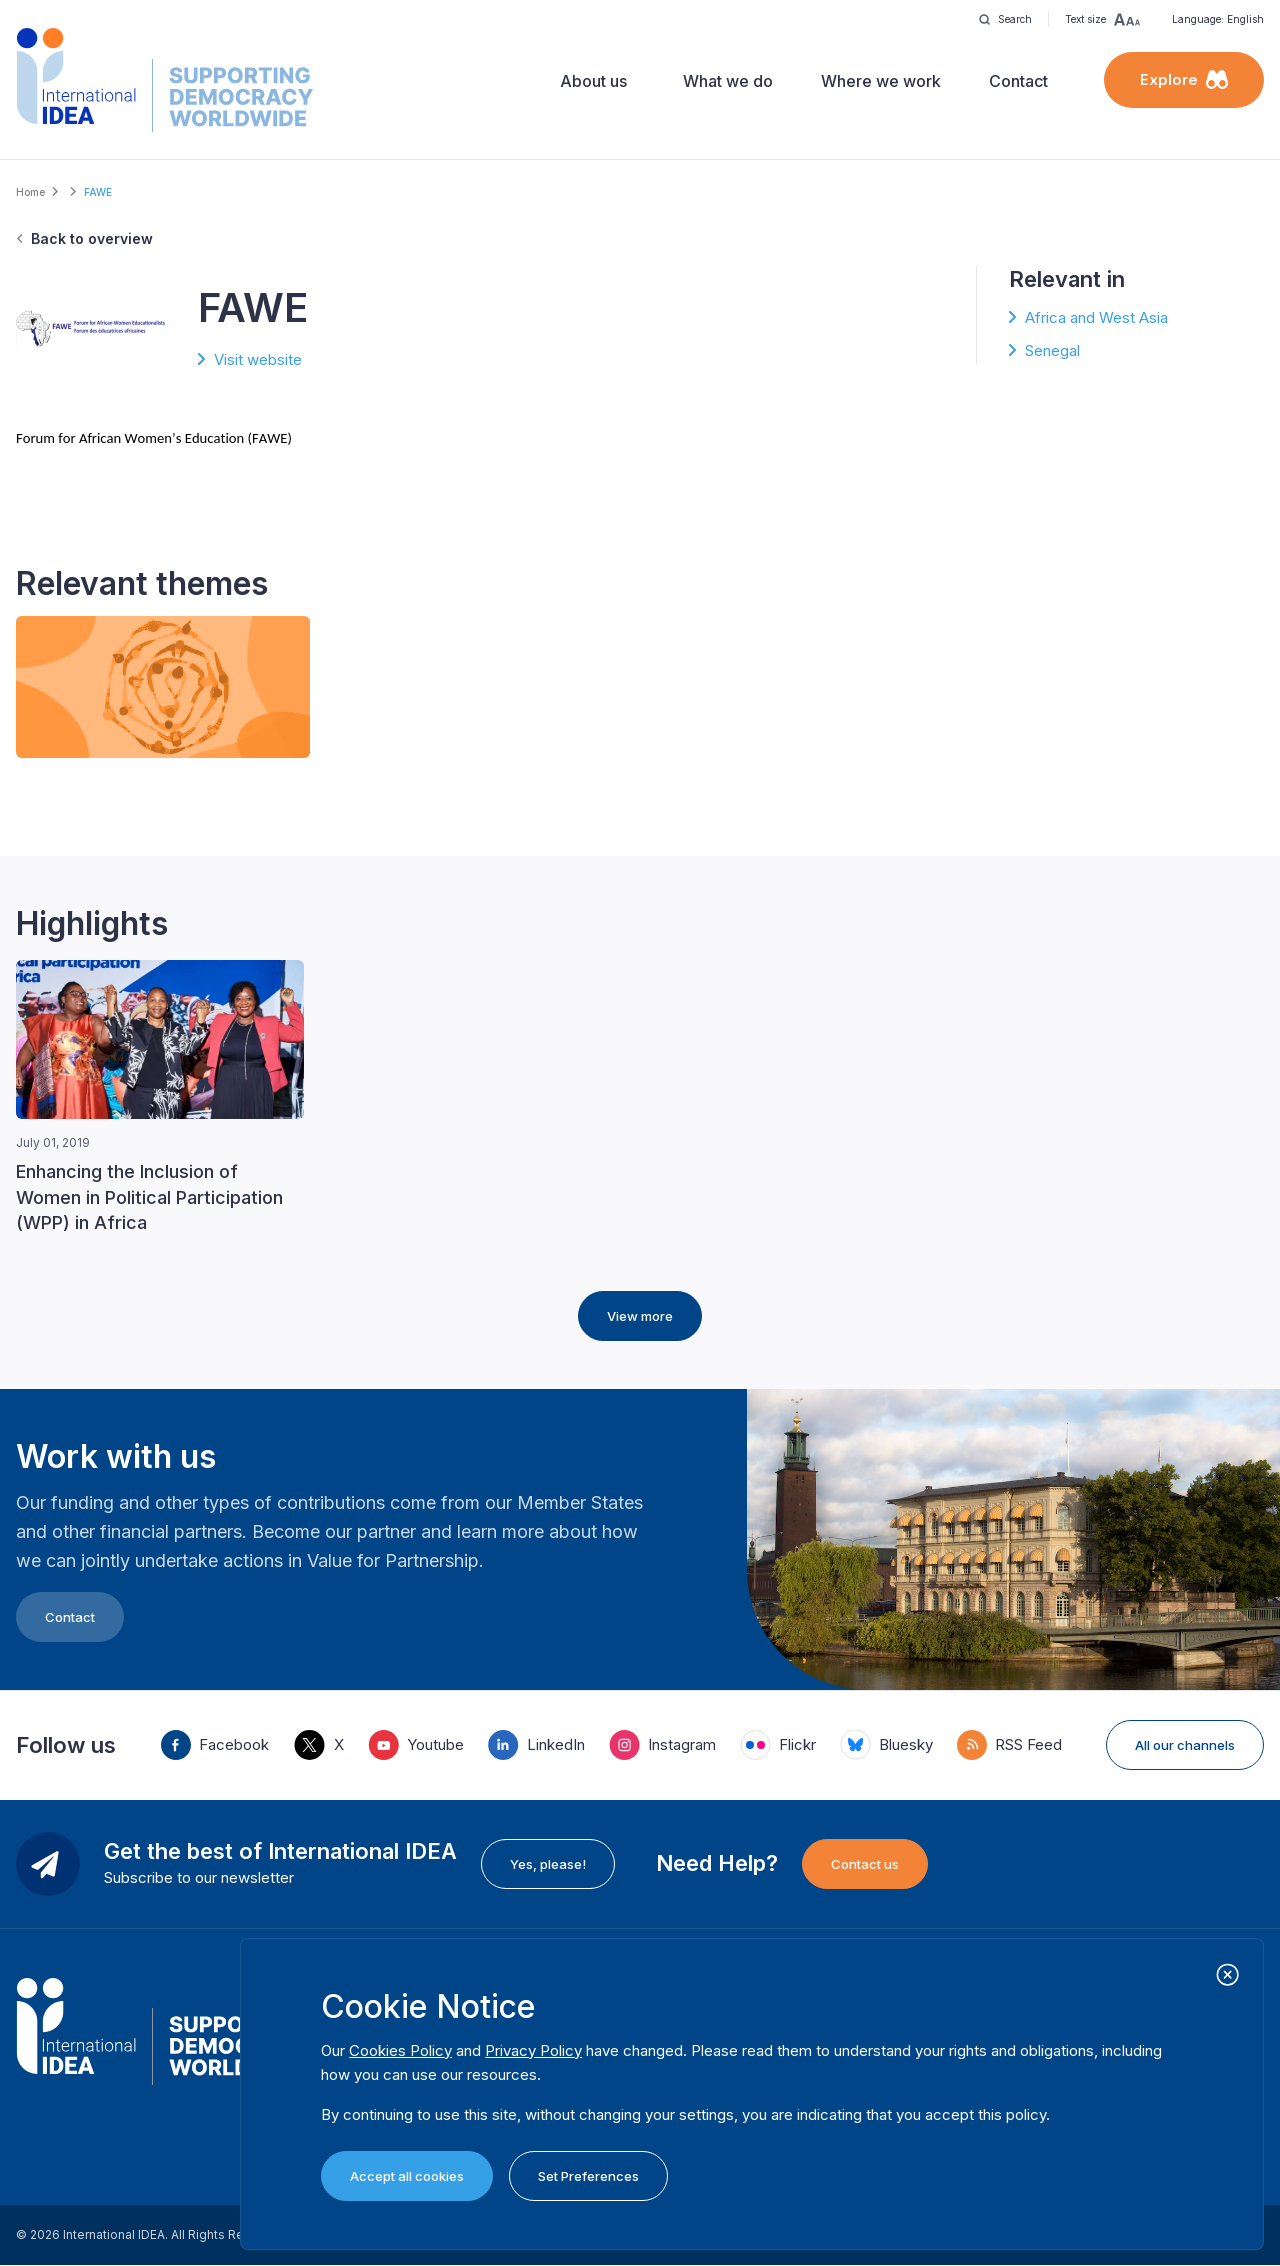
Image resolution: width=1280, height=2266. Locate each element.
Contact (1018, 81)
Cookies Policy (400, 2050)
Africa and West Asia (1096, 317)
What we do (728, 81)
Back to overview (92, 238)
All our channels (1185, 1745)
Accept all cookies (407, 2176)
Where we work (881, 81)
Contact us (865, 1864)
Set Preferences (588, 2176)
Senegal (1052, 350)
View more (640, 1316)
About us (593, 81)
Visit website (258, 359)
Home (30, 192)
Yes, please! (548, 1864)
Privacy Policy (533, 2050)
